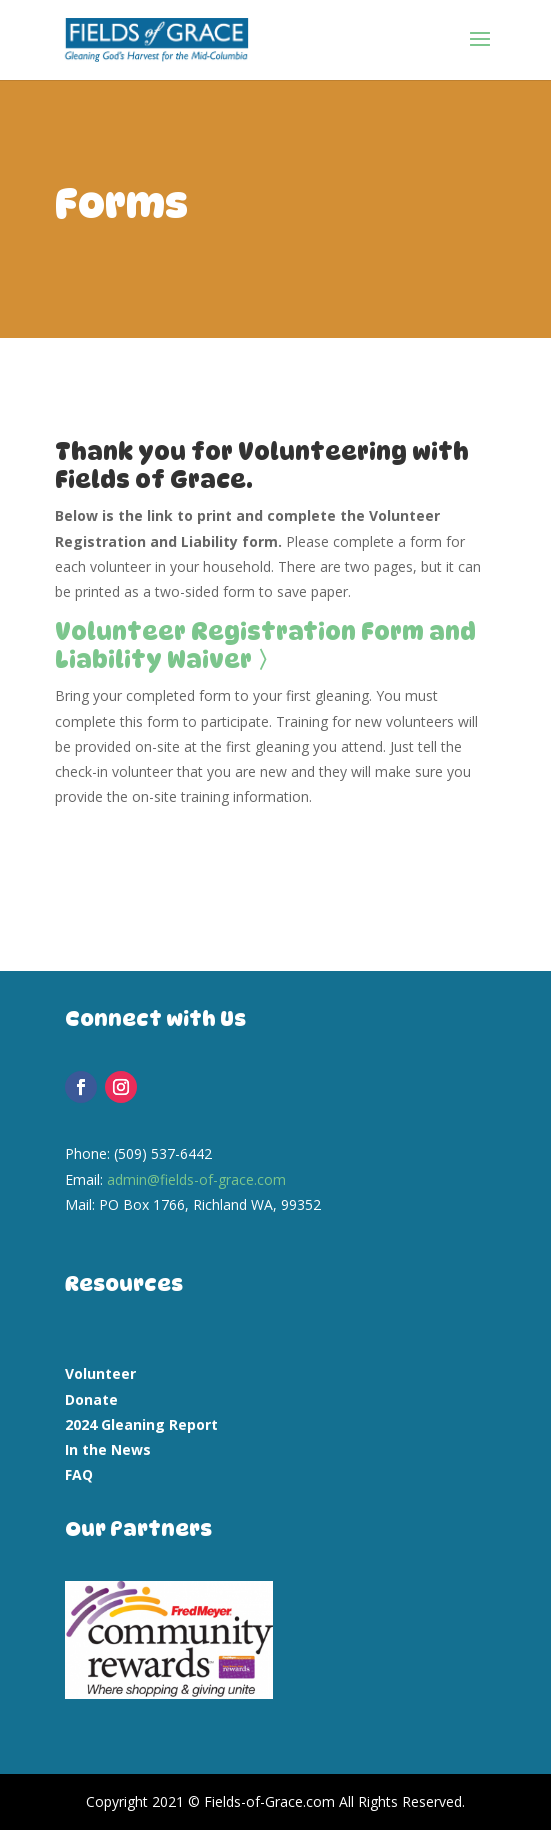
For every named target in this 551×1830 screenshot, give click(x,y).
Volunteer (100, 1373)
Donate (91, 1399)
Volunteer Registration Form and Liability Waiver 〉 (265, 645)
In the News (108, 1449)
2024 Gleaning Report (141, 1424)
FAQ (79, 1474)
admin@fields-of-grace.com (196, 1179)
